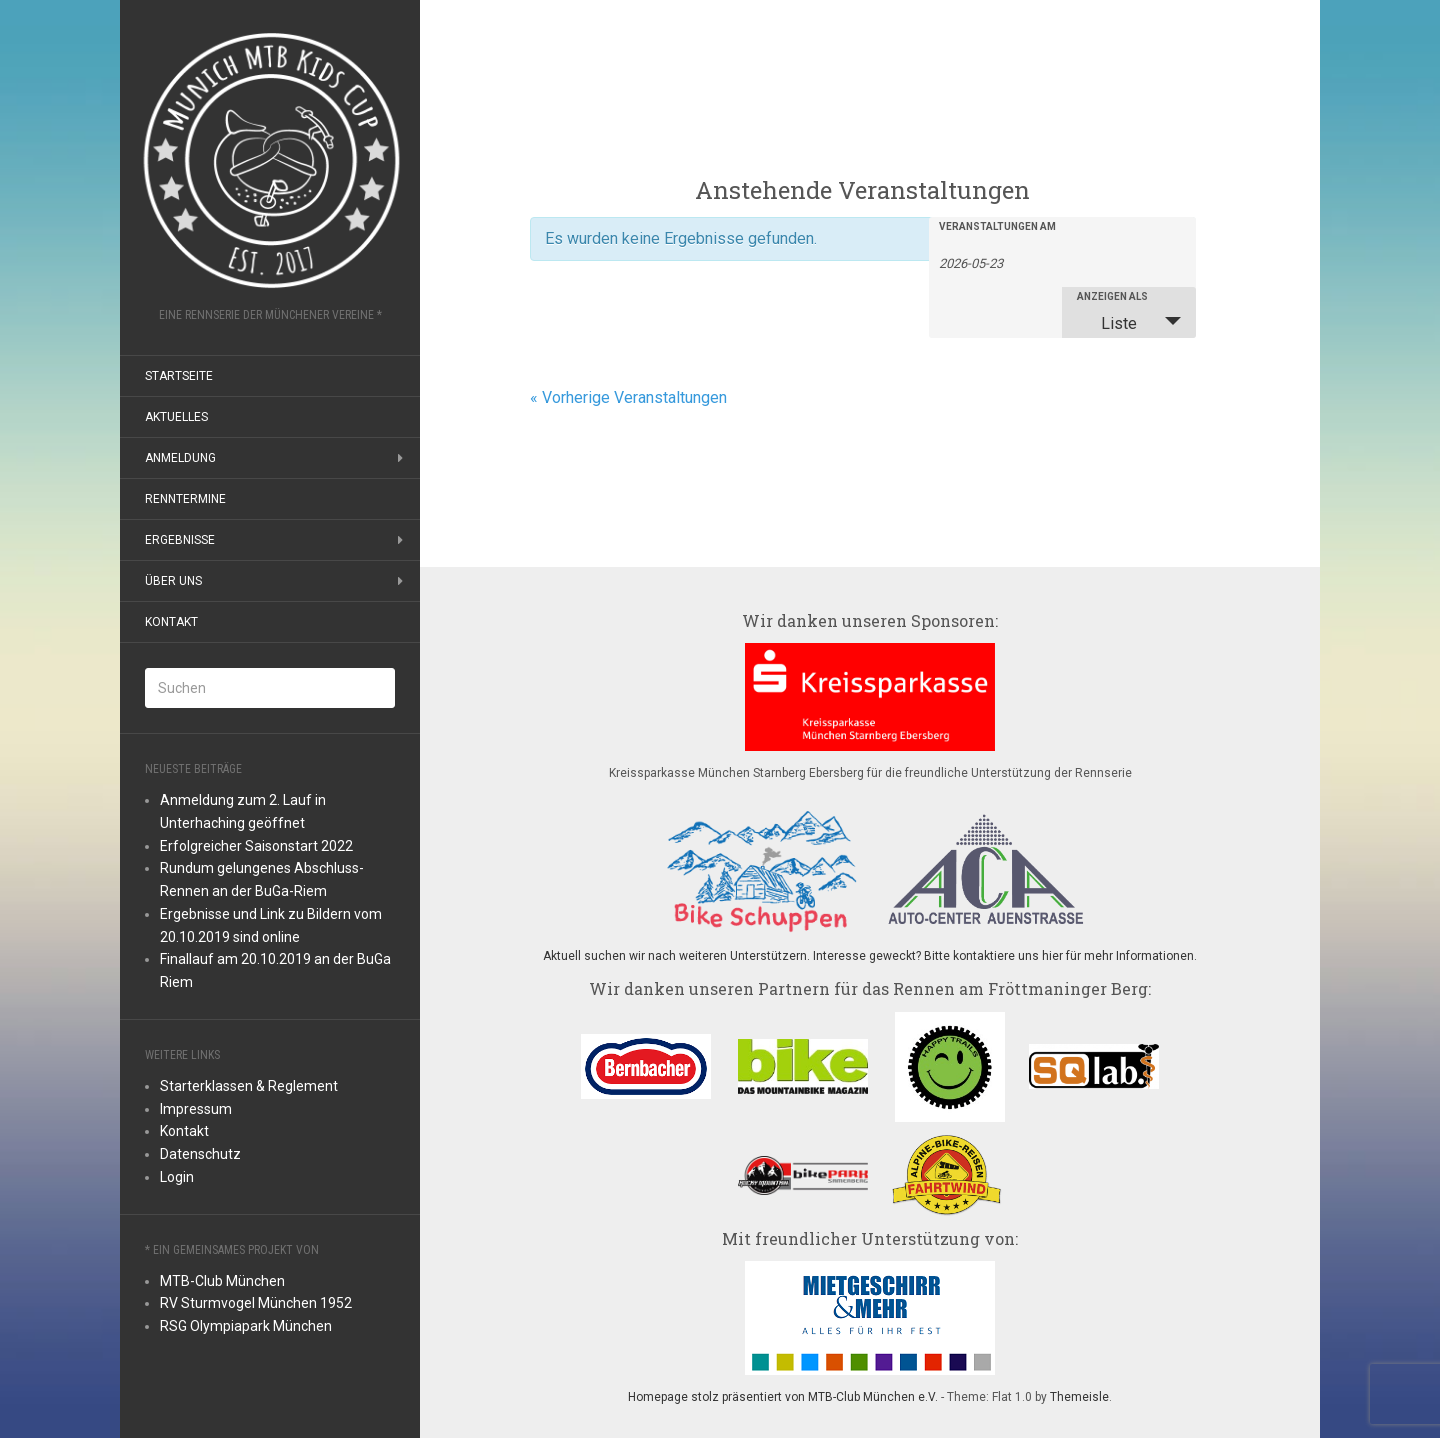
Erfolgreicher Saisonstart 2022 (256, 846)
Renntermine (185, 499)
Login (177, 1177)
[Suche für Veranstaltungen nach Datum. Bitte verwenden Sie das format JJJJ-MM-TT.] (989, 262)
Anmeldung (180, 458)
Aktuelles (176, 417)
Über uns (173, 581)
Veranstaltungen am (997, 227)
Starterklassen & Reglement (249, 1086)
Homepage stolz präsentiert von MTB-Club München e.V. (783, 1397)
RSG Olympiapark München (246, 1326)
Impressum (196, 1109)
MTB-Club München (222, 1281)
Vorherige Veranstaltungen (628, 397)
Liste (1107, 323)
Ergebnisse (180, 540)
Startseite (179, 376)
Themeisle (1079, 1397)
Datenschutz (200, 1154)
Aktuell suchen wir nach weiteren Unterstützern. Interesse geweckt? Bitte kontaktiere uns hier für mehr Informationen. (870, 956)
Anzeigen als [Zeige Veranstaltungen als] (1112, 297)
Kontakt (171, 622)
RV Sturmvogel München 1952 (256, 1303)
